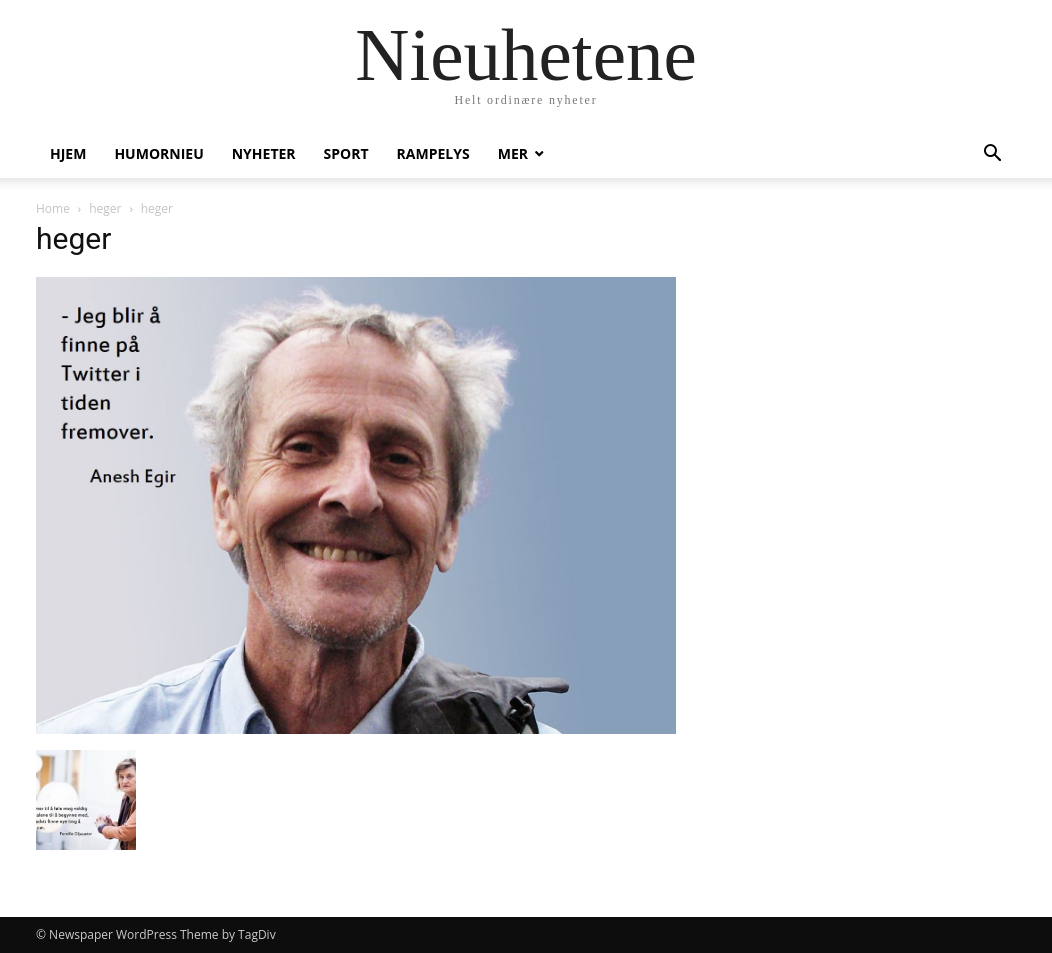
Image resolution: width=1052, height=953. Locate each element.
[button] (992, 155)
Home (53, 208)
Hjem (68, 153)
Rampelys (433, 153)
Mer (513, 153)
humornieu (158, 153)
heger (105, 208)
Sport (346, 153)
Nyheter (264, 153)
